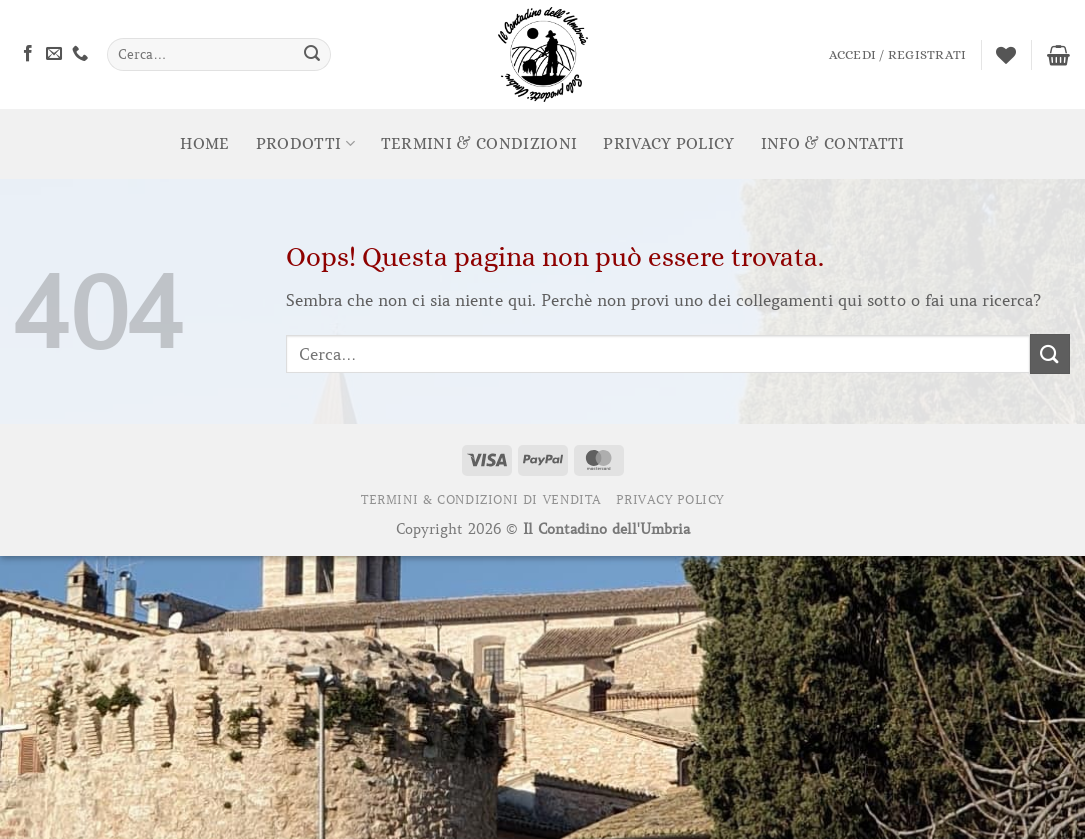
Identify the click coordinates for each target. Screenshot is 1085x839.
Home (204, 143)
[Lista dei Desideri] (1006, 55)
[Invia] (312, 55)
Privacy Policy (668, 143)
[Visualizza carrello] (1058, 55)
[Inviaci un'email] (54, 54)
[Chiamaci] (80, 54)
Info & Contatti (833, 143)
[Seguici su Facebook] (28, 54)
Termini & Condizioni (479, 143)
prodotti (305, 144)
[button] (898, 55)
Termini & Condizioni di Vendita (481, 499)
